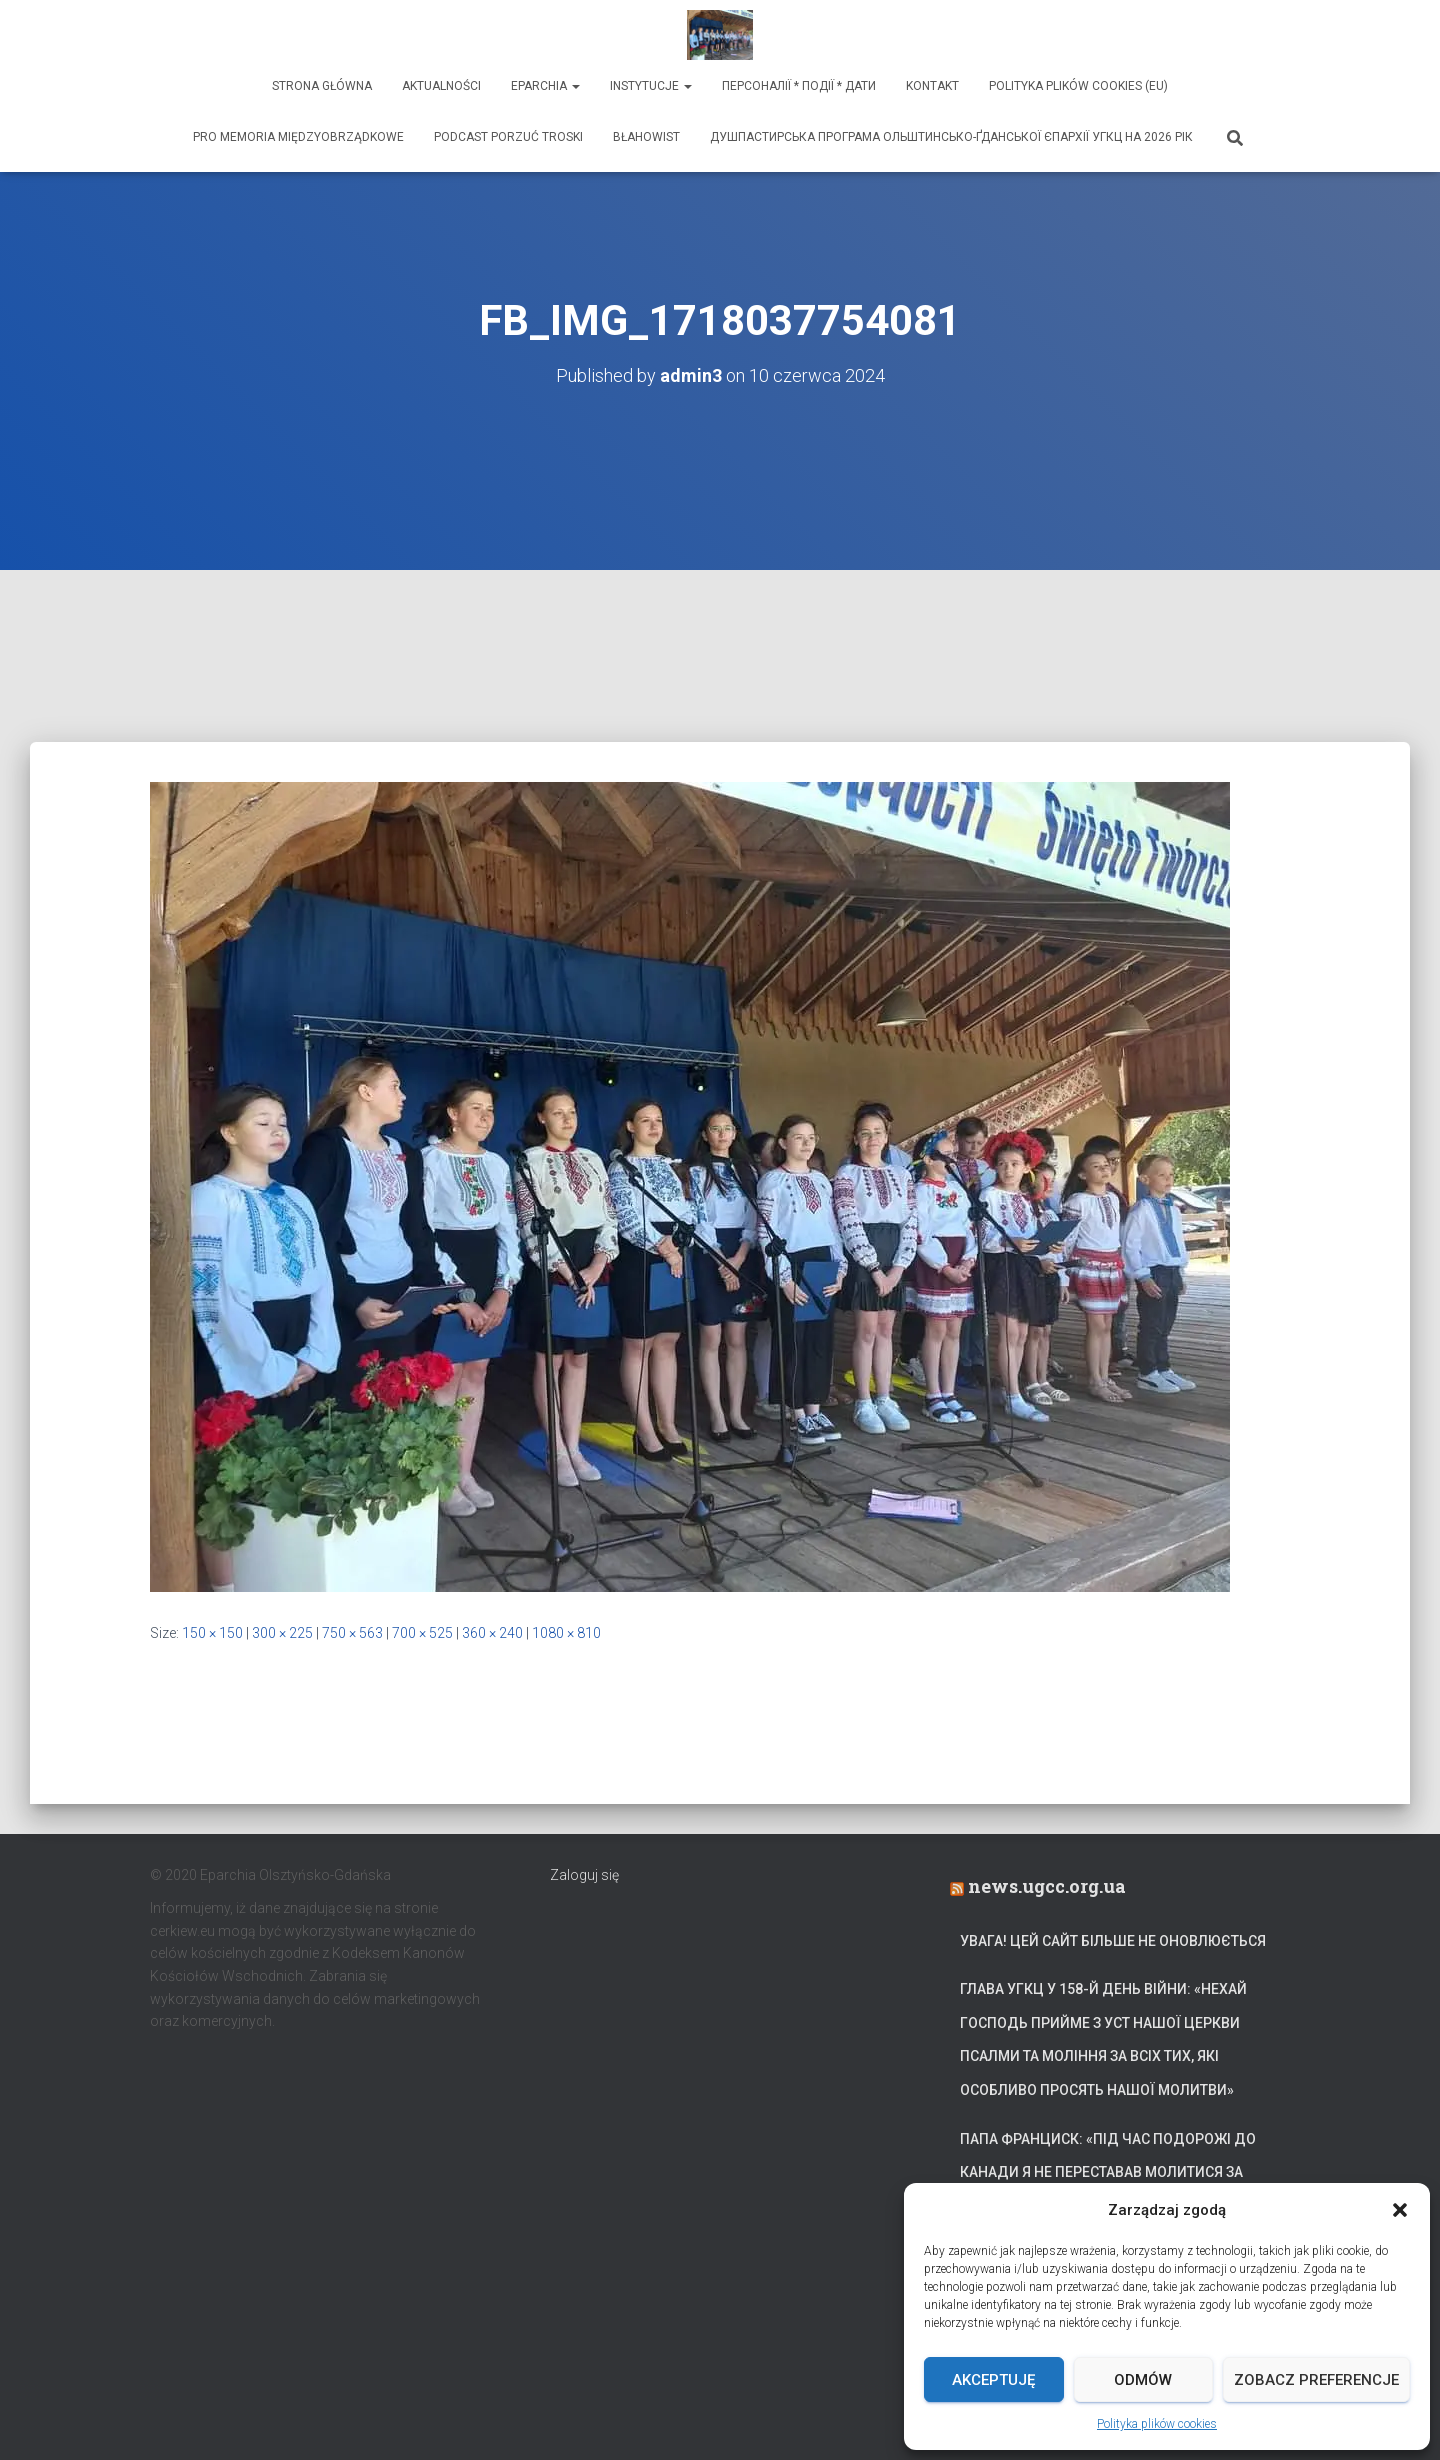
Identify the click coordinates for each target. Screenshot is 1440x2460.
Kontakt (932, 86)
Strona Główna (322, 86)
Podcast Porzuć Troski (508, 137)
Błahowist (646, 137)
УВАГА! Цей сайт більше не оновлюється (1113, 1941)
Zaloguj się (584, 1875)
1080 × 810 (566, 1633)
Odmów (1143, 2380)
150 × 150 (212, 1633)
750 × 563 (352, 1633)
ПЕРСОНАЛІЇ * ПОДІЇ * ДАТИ (799, 86)
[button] (1400, 2210)
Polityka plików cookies (1157, 2424)
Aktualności (441, 86)
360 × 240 (492, 1633)
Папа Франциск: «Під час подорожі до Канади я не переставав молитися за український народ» (1108, 2172)
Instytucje (651, 86)
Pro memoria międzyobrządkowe (298, 137)
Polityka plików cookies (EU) (1078, 86)
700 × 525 (422, 1633)
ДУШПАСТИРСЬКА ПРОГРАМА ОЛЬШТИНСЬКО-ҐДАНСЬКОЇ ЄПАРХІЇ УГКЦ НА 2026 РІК (951, 137)
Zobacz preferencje (1316, 2380)
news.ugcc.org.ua (1047, 1886)
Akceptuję (993, 2380)
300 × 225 (282, 1633)
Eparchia (545, 86)
